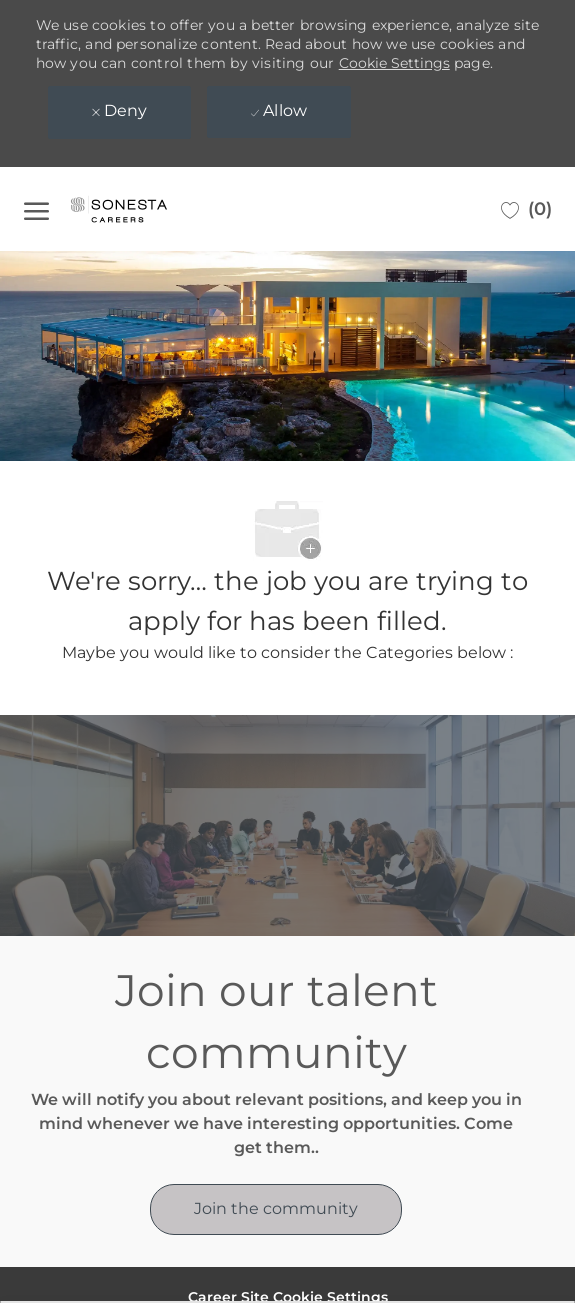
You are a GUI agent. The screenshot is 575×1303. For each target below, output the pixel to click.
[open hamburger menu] (36, 209)
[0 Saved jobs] (526, 209)
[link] (276, 1209)
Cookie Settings (394, 63)
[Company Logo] (139, 209)
